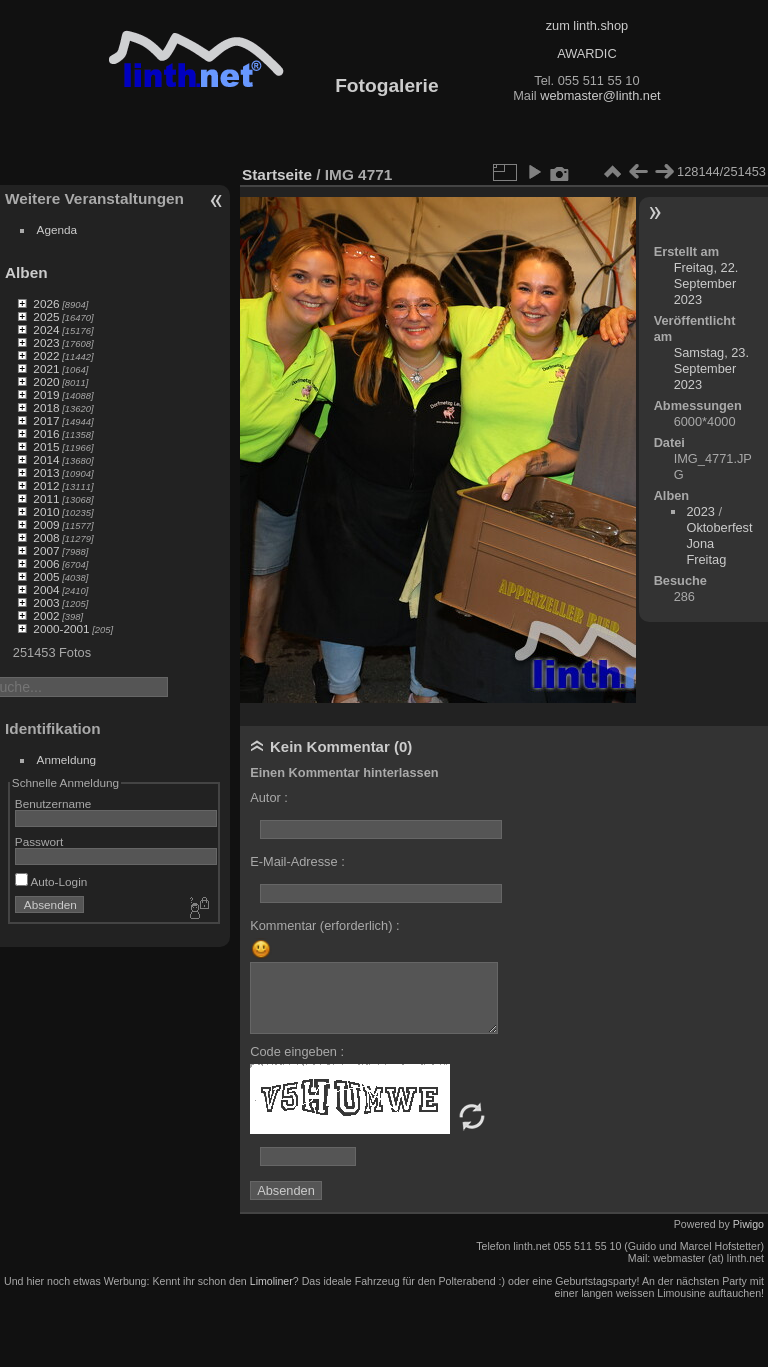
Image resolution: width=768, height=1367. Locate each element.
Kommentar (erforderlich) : (324, 925)
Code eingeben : (297, 1051)
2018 (46, 407)
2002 (46, 615)
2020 (46, 381)
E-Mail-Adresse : (297, 861)
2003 (46, 602)
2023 (46, 342)
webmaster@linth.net (600, 95)
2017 (46, 420)
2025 (46, 316)
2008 (46, 537)
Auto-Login (51, 881)
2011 (46, 498)
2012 (46, 485)
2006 (46, 563)
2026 (46, 303)
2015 (46, 446)
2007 (46, 550)
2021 (46, 368)
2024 (46, 329)
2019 (46, 394)
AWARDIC (586, 53)
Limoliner (271, 1281)
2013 (46, 472)
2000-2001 (61, 628)
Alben (26, 272)
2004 (46, 589)
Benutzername (53, 803)
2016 (46, 433)
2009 (46, 524)
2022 (46, 355)
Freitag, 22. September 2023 (706, 283)
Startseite (277, 174)
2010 (46, 511)
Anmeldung (67, 759)
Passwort (39, 841)
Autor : (269, 797)
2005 (46, 576)
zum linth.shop (587, 25)
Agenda (57, 229)
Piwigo (748, 1224)
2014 (46, 459)
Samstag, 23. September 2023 (711, 368)
